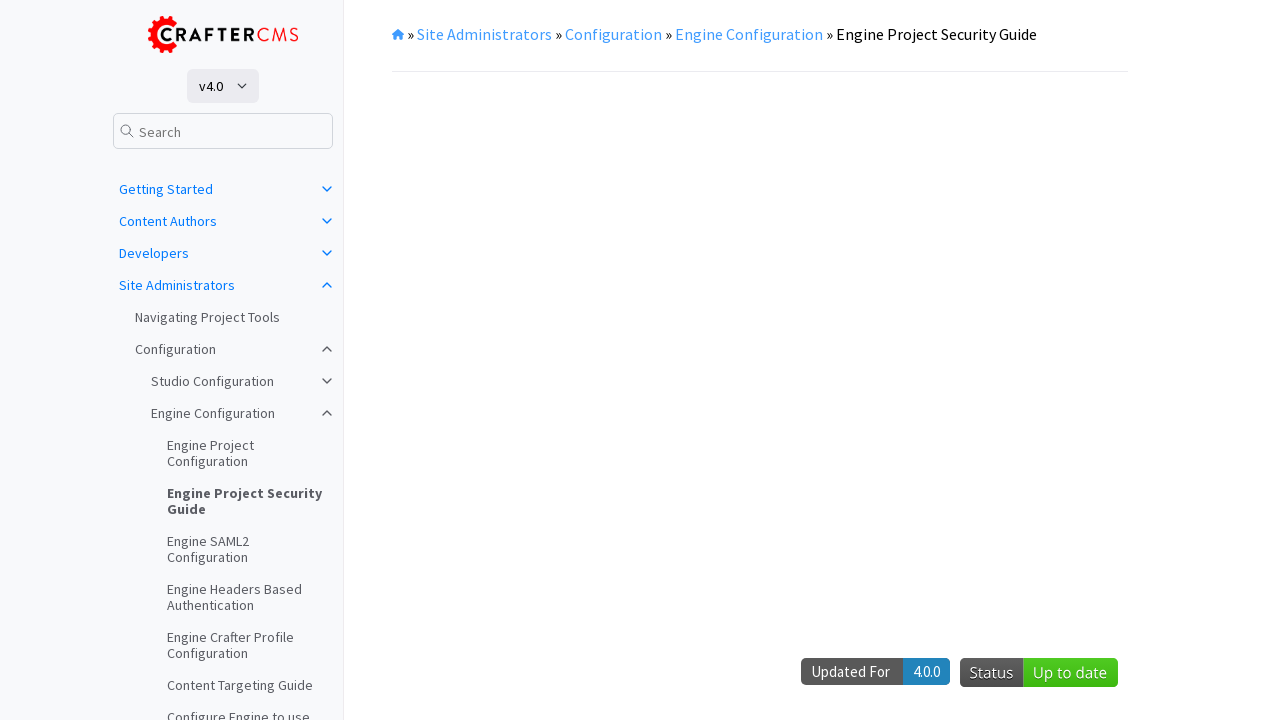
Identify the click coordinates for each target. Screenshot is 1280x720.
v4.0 (211, 86)
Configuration (175, 349)
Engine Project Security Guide (244, 501)
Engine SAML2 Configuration (208, 549)
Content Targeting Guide (240, 685)
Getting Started (166, 189)
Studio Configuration (212, 381)
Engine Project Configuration (210, 453)
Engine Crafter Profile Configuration (230, 645)
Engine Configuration (213, 413)
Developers (154, 253)
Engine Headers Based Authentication (234, 597)
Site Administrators (177, 285)
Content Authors (168, 221)
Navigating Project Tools (207, 317)
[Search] (223, 131)
